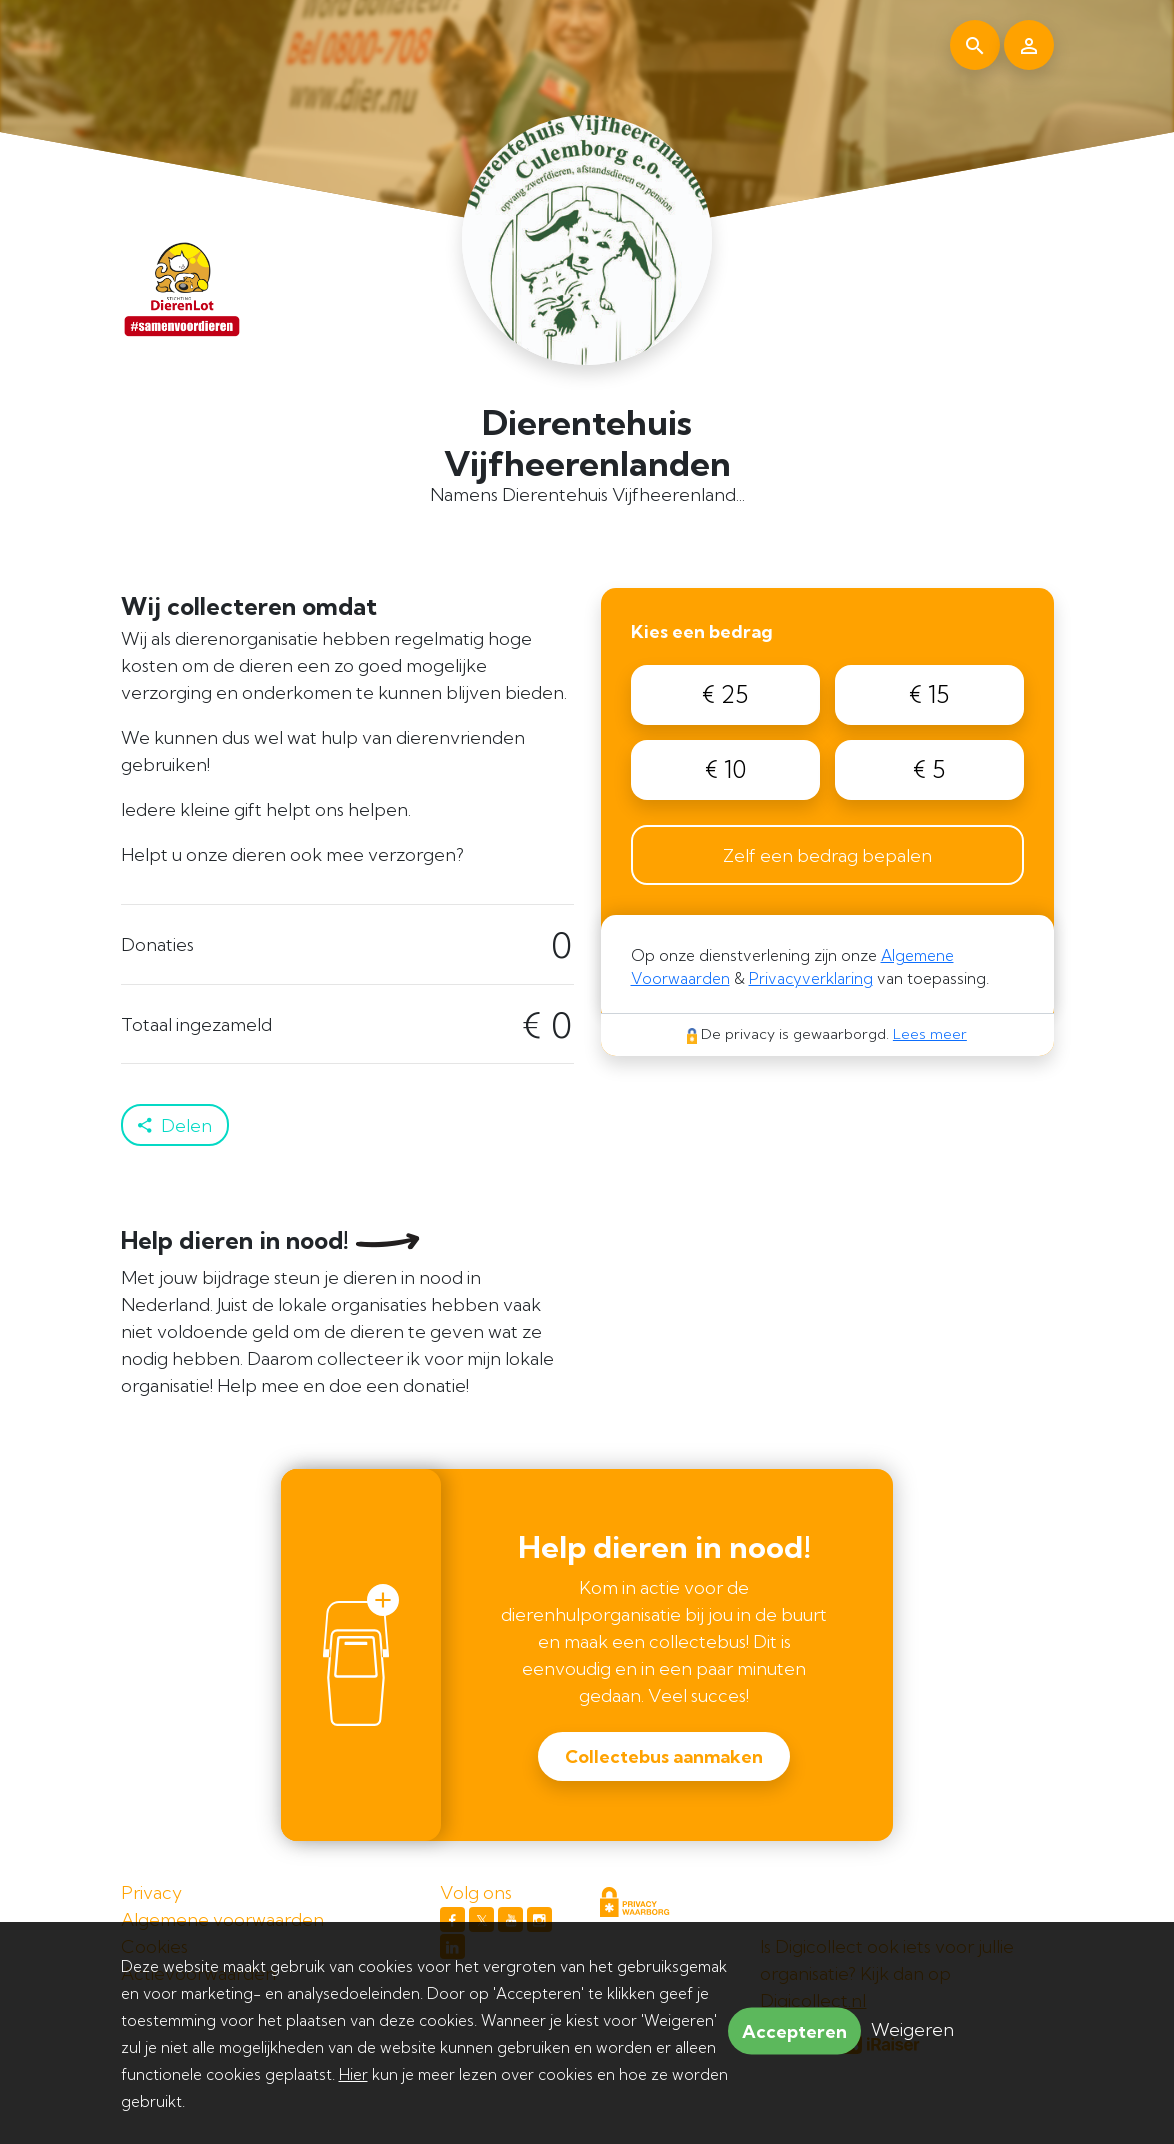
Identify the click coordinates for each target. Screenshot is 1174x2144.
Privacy (151, 1892)
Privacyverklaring (811, 978)
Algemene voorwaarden (222, 1919)
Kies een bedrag (702, 631)
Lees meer (930, 1034)
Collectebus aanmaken (664, 1756)
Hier (353, 2074)
